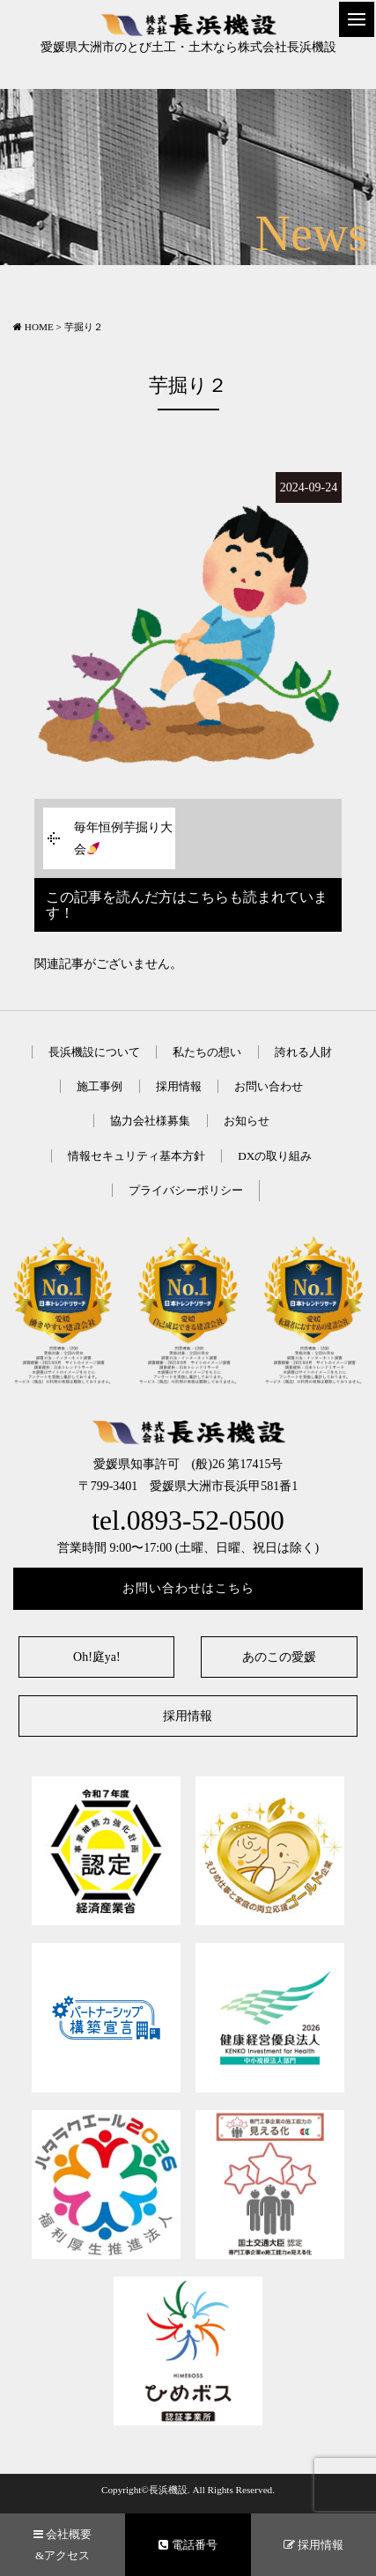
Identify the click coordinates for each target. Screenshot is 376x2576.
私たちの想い (207, 1052)
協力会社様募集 (150, 1120)
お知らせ (246, 1120)
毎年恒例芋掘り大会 (123, 838)
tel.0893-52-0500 (188, 1520)
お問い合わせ (268, 1086)
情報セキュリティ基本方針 (136, 1156)
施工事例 (99, 1086)
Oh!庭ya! (97, 1657)
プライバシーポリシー (186, 1190)
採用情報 (179, 1086)
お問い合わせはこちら (188, 1588)
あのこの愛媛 (279, 1657)
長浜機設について (94, 1052)
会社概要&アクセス (62, 2544)
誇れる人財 (303, 1052)
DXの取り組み (275, 1156)
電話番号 (188, 2544)
